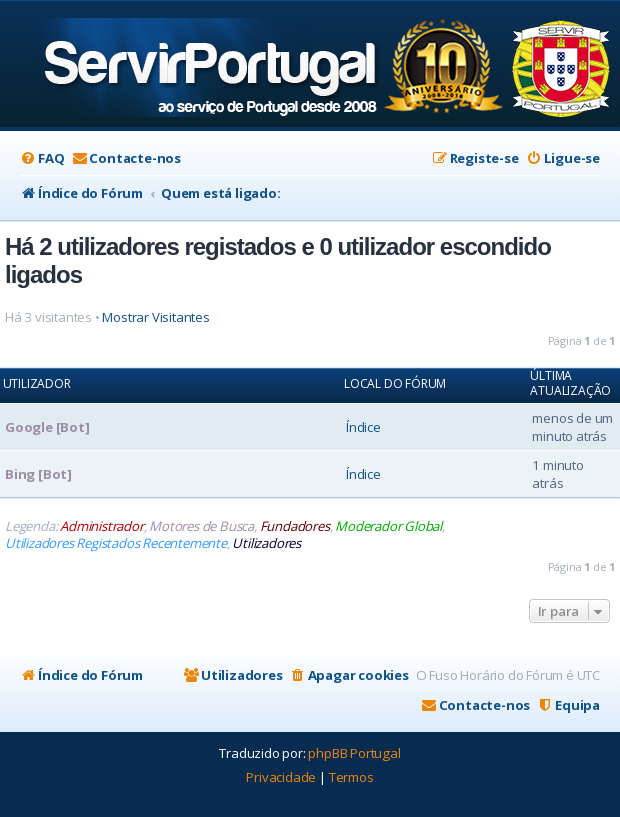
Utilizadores (266, 543)
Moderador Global (388, 526)
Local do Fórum (395, 384)
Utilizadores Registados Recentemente (116, 543)
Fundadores (295, 526)
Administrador (101, 526)
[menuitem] (42, 158)
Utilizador (37, 384)
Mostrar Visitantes (155, 317)
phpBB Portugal (354, 753)
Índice (363, 427)
